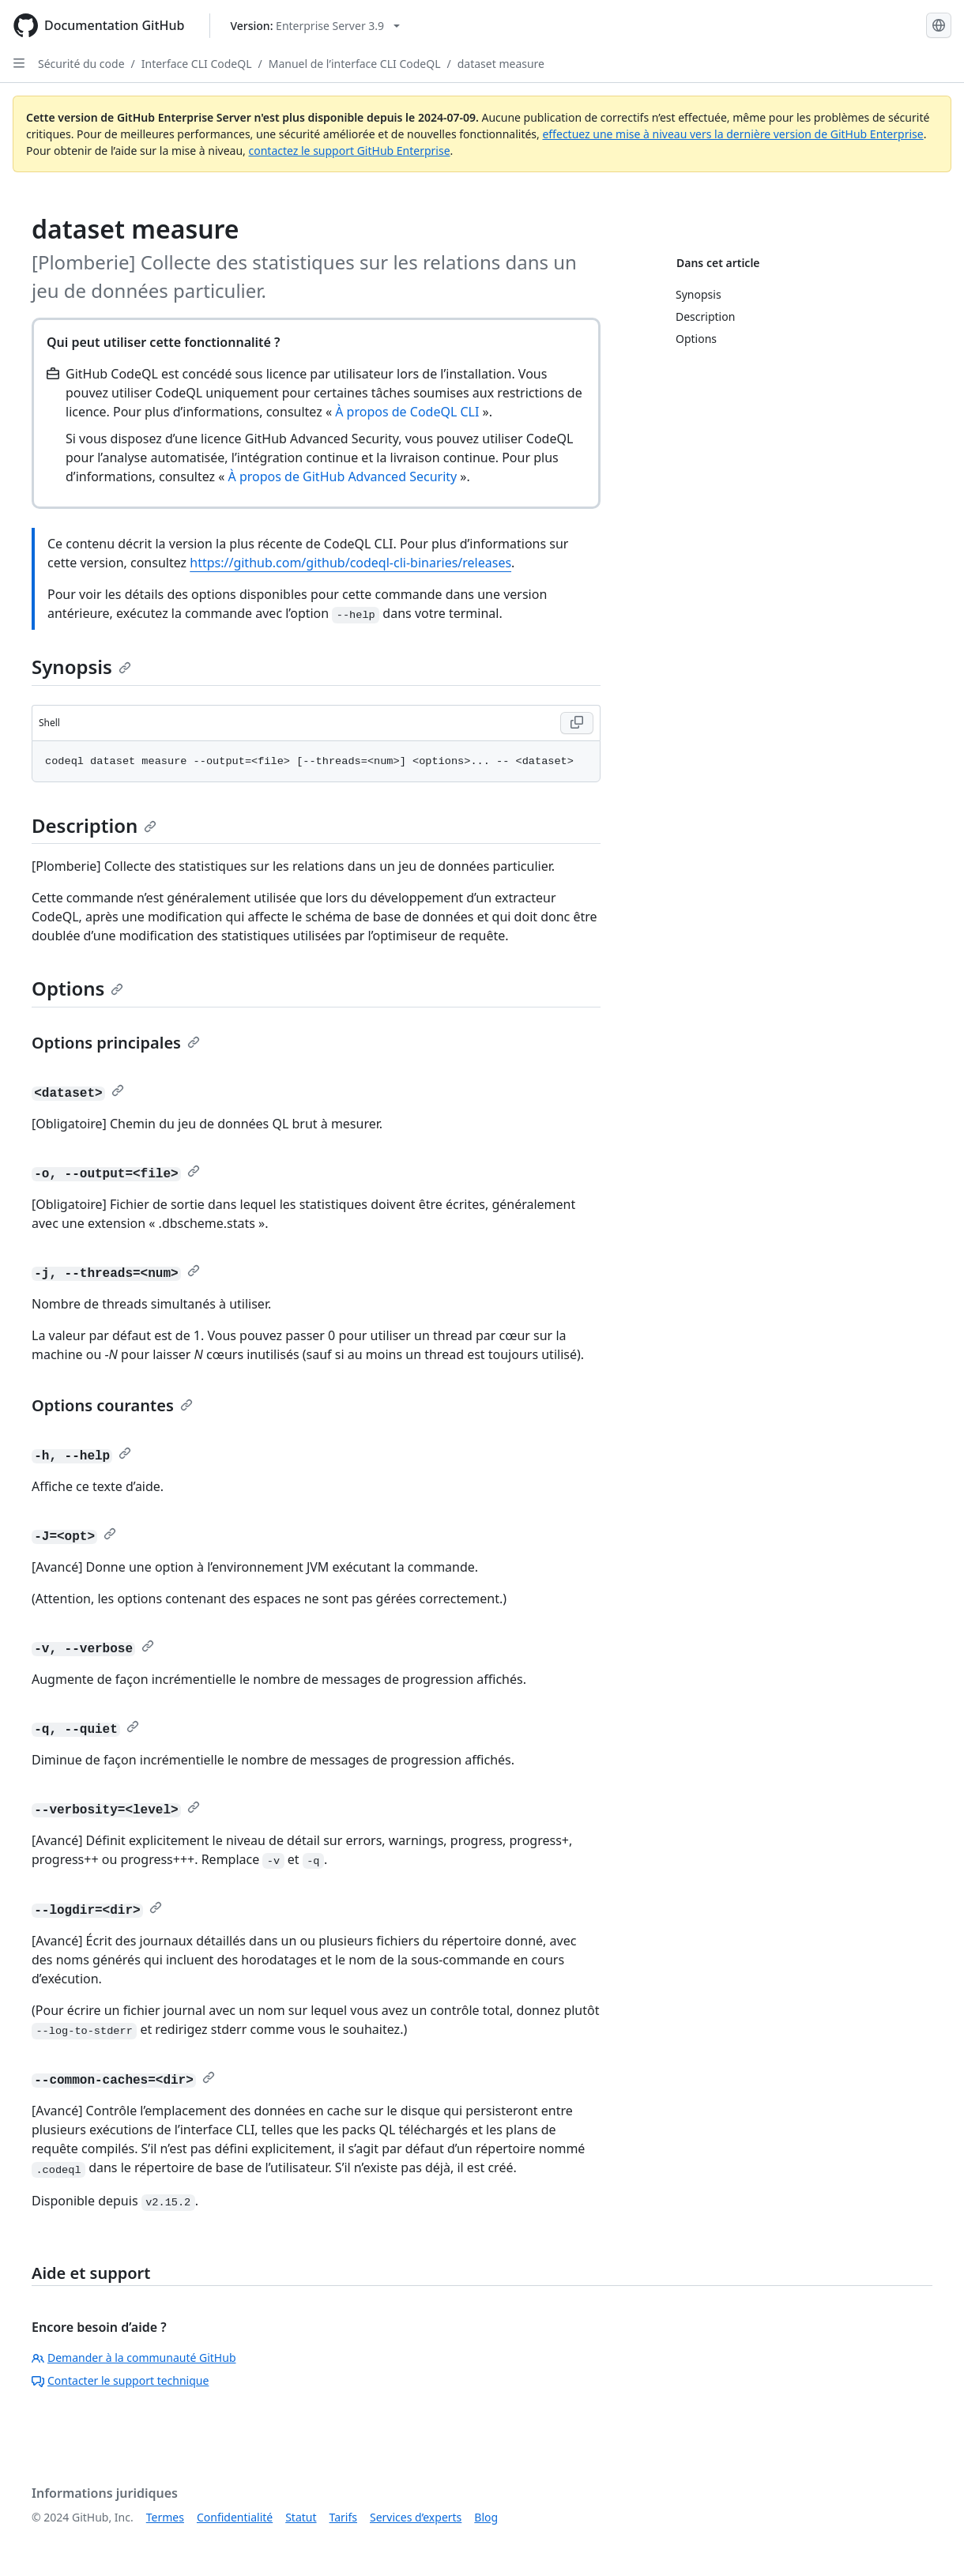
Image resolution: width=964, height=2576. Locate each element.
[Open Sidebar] (19, 63)
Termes (165, 2517)
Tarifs (343, 2517)
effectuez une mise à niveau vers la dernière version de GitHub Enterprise (732, 133)
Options (77, 988)
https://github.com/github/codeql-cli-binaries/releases (350, 562)
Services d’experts (415, 2517)
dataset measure (501, 63)
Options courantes (112, 1405)
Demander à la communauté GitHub (134, 2357)
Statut (300, 2517)
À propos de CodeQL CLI (407, 411)
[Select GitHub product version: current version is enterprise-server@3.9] (315, 25)
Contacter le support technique (120, 2380)
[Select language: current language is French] (938, 25)
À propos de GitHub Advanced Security (343, 476)
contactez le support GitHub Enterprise (349, 150)
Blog (486, 2517)
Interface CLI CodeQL (196, 63)
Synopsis (81, 666)
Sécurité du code (81, 63)
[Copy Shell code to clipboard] (576, 723)
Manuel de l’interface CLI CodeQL (355, 63)
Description (94, 825)
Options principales (116, 1042)
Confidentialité (235, 2517)
